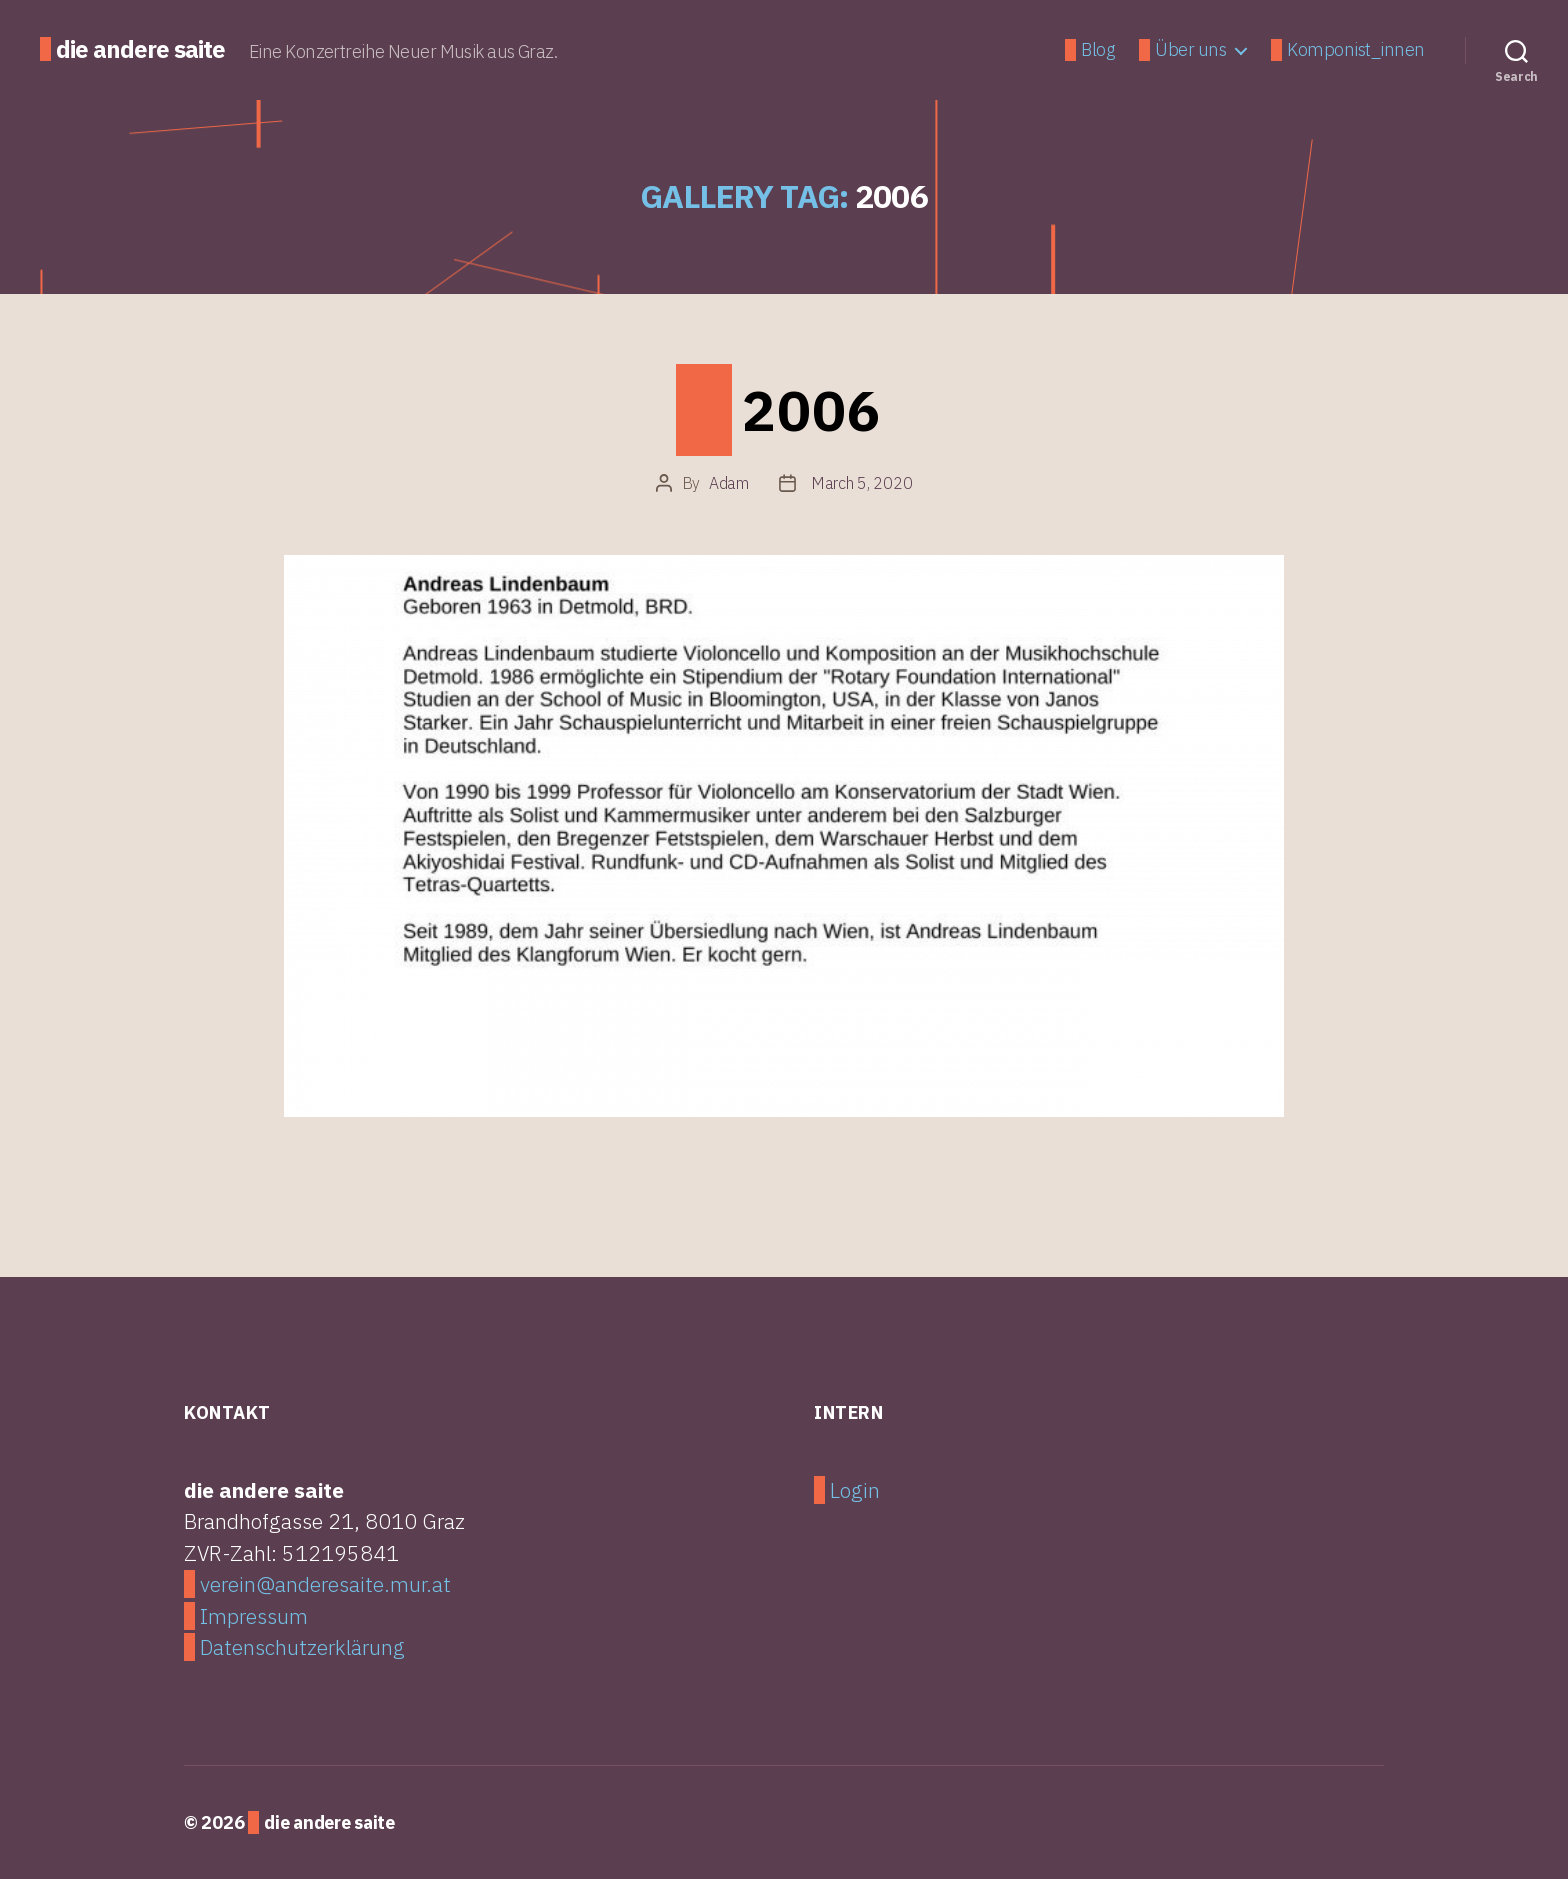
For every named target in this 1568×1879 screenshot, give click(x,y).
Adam (729, 483)
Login (855, 1490)
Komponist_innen (1356, 50)
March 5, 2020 (862, 483)
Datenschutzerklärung (302, 1647)
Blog (1097, 50)
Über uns (1190, 50)
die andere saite (140, 49)
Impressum (254, 1616)
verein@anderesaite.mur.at (325, 1584)
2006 (812, 410)
